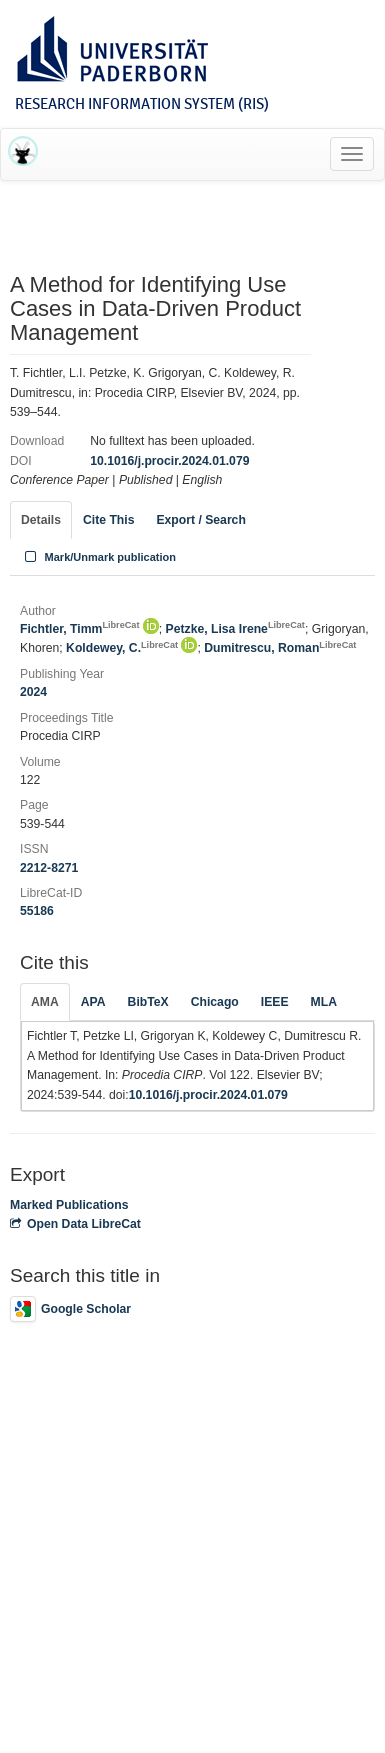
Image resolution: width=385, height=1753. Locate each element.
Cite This (108, 520)
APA (93, 1002)
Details (41, 520)
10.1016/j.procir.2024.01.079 (169, 461)
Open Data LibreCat (75, 1224)
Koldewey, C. (122, 648)
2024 (33, 692)
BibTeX (148, 1002)
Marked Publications (69, 1205)
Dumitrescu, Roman (280, 648)
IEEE (275, 1002)
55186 (37, 911)
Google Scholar (70, 1309)
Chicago (215, 1002)
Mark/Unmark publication (98, 557)
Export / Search (200, 520)
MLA (324, 1002)
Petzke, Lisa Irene (235, 629)
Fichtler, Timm (79, 629)
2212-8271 (49, 868)
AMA (45, 1002)
